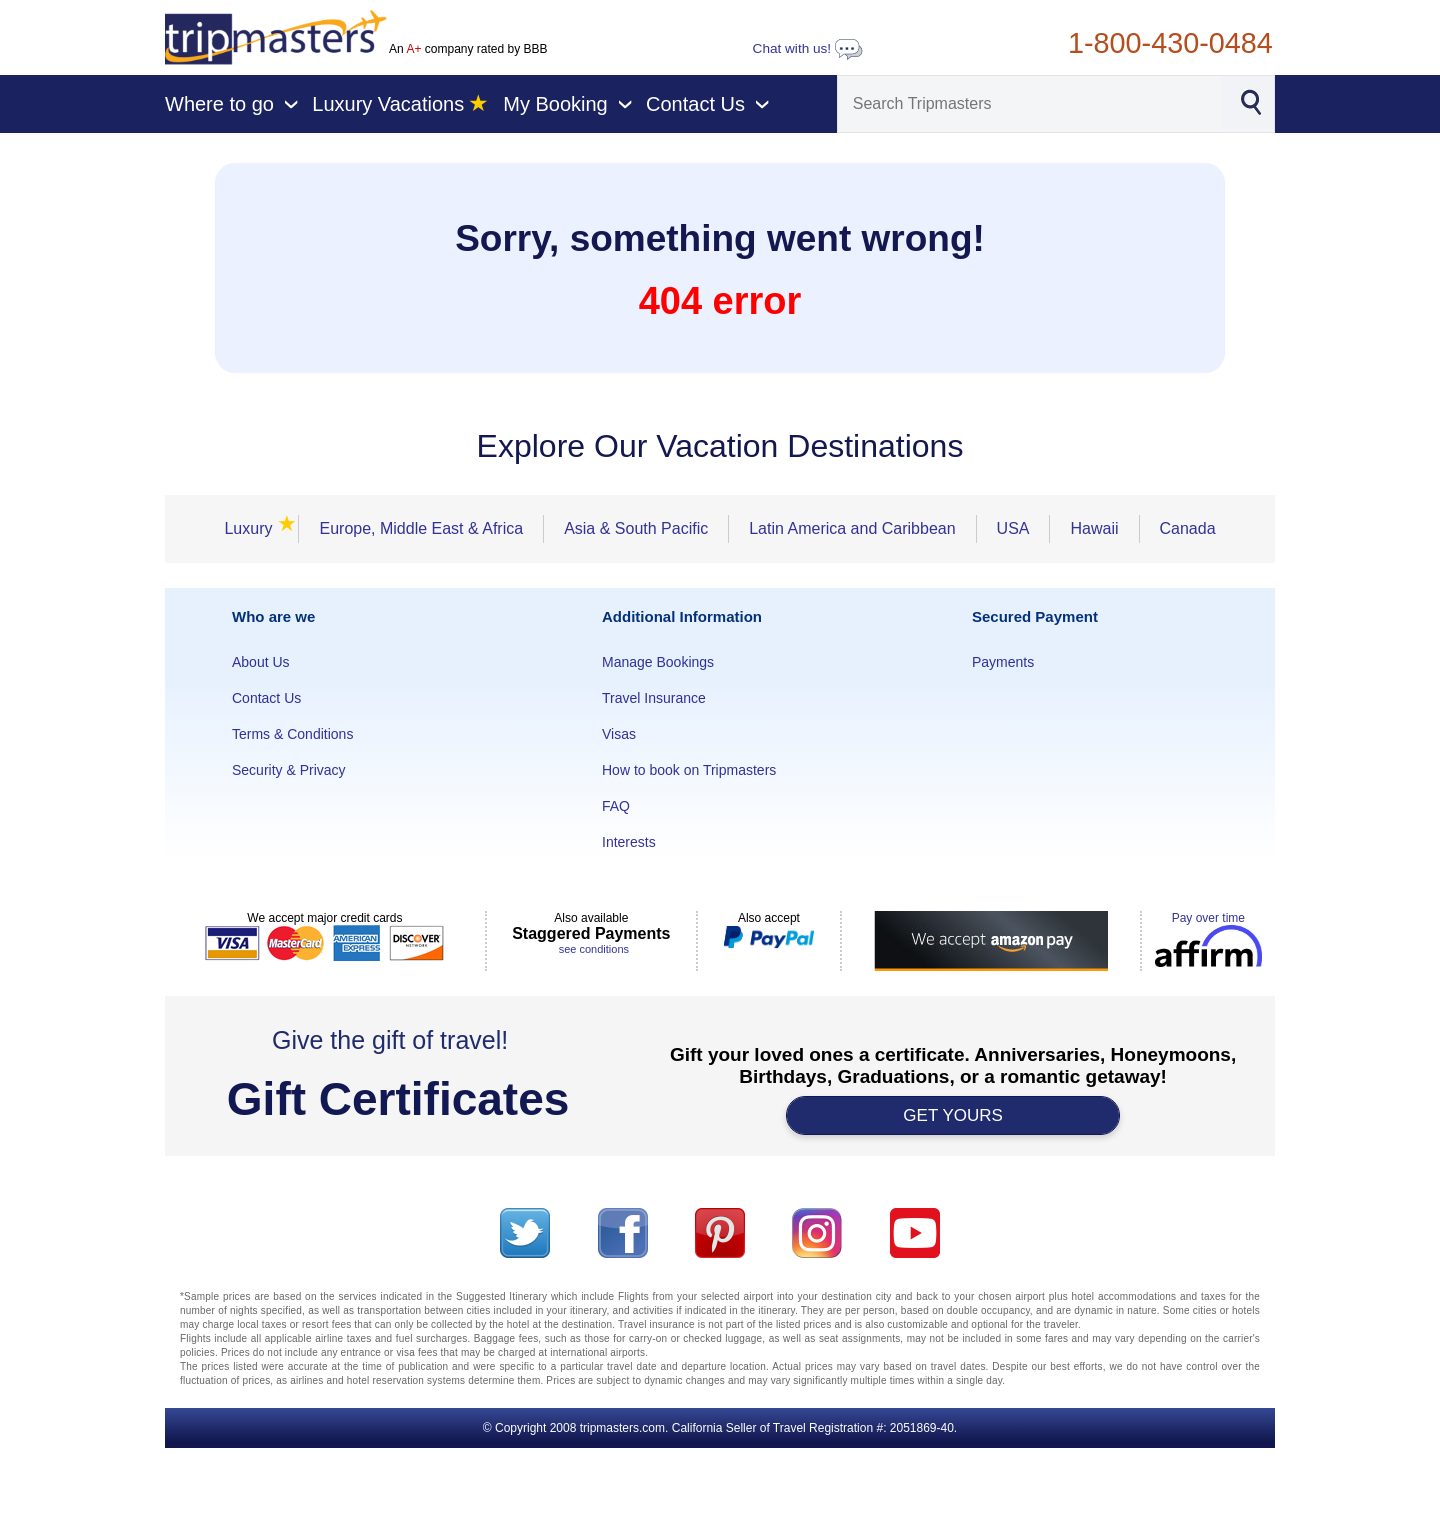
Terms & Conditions (292, 734)
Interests (629, 842)
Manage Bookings (658, 662)
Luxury (254, 528)
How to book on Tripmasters (689, 770)
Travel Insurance (654, 698)
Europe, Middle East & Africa (421, 528)
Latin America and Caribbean (852, 528)
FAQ (616, 806)
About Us (261, 662)
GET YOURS (953, 1115)
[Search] (1030, 104)
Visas (619, 734)
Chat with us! (808, 48)
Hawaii (1094, 528)
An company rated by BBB (468, 49)
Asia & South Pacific (636, 528)
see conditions (594, 949)
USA (1013, 528)
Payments (1003, 662)
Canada (1188, 528)
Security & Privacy (289, 770)
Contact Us (266, 698)
